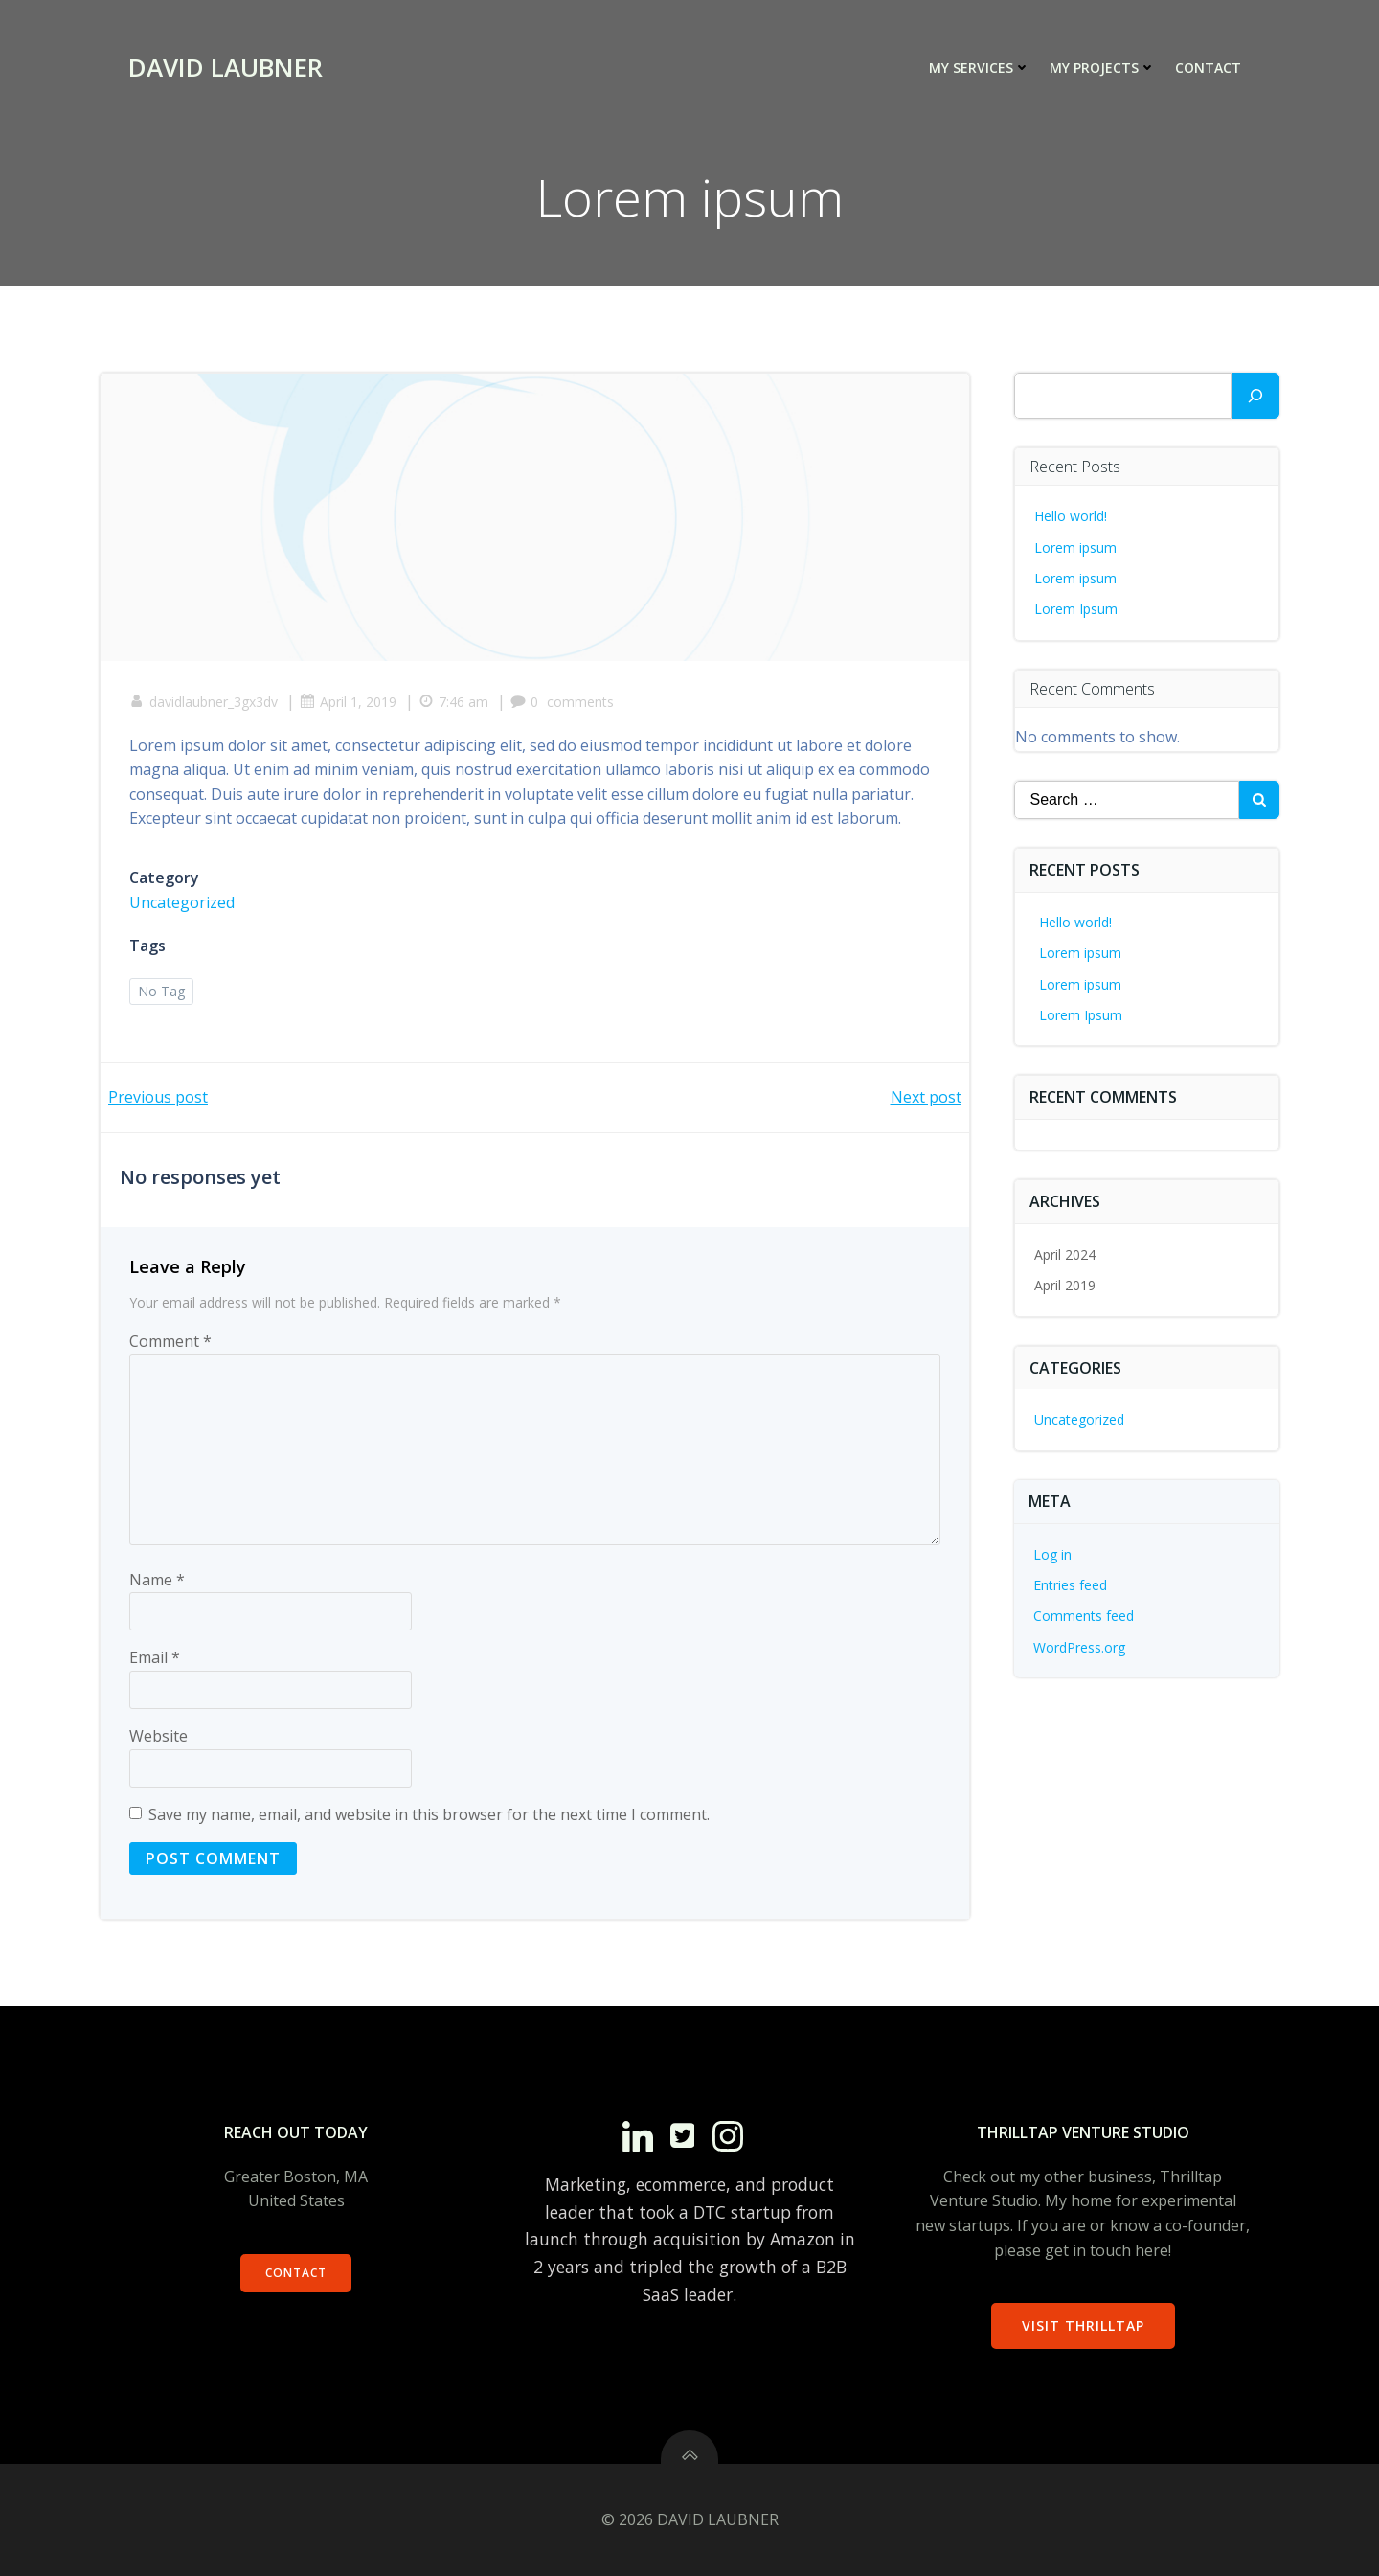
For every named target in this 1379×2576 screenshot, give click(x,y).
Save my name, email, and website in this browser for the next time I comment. (429, 1814)
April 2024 (1065, 1254)
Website (158, 1735)
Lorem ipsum (1075, 547)
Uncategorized (182, 902)
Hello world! (1070, 516)
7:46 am (453, 702)
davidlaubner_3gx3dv (203, 702)
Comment (170, 1341)
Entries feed (1070, 1585)
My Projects (1103, 67)
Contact (1208, 67)
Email (154, 1657)
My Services (979, 67)
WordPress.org (1079, 1647)
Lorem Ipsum (1076, 609)
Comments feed (1083, 1616)
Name (157, 1579)
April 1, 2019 (348, 702)
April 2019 (1065, 1285)
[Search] (1255, 396)
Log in (1052, 1554)
